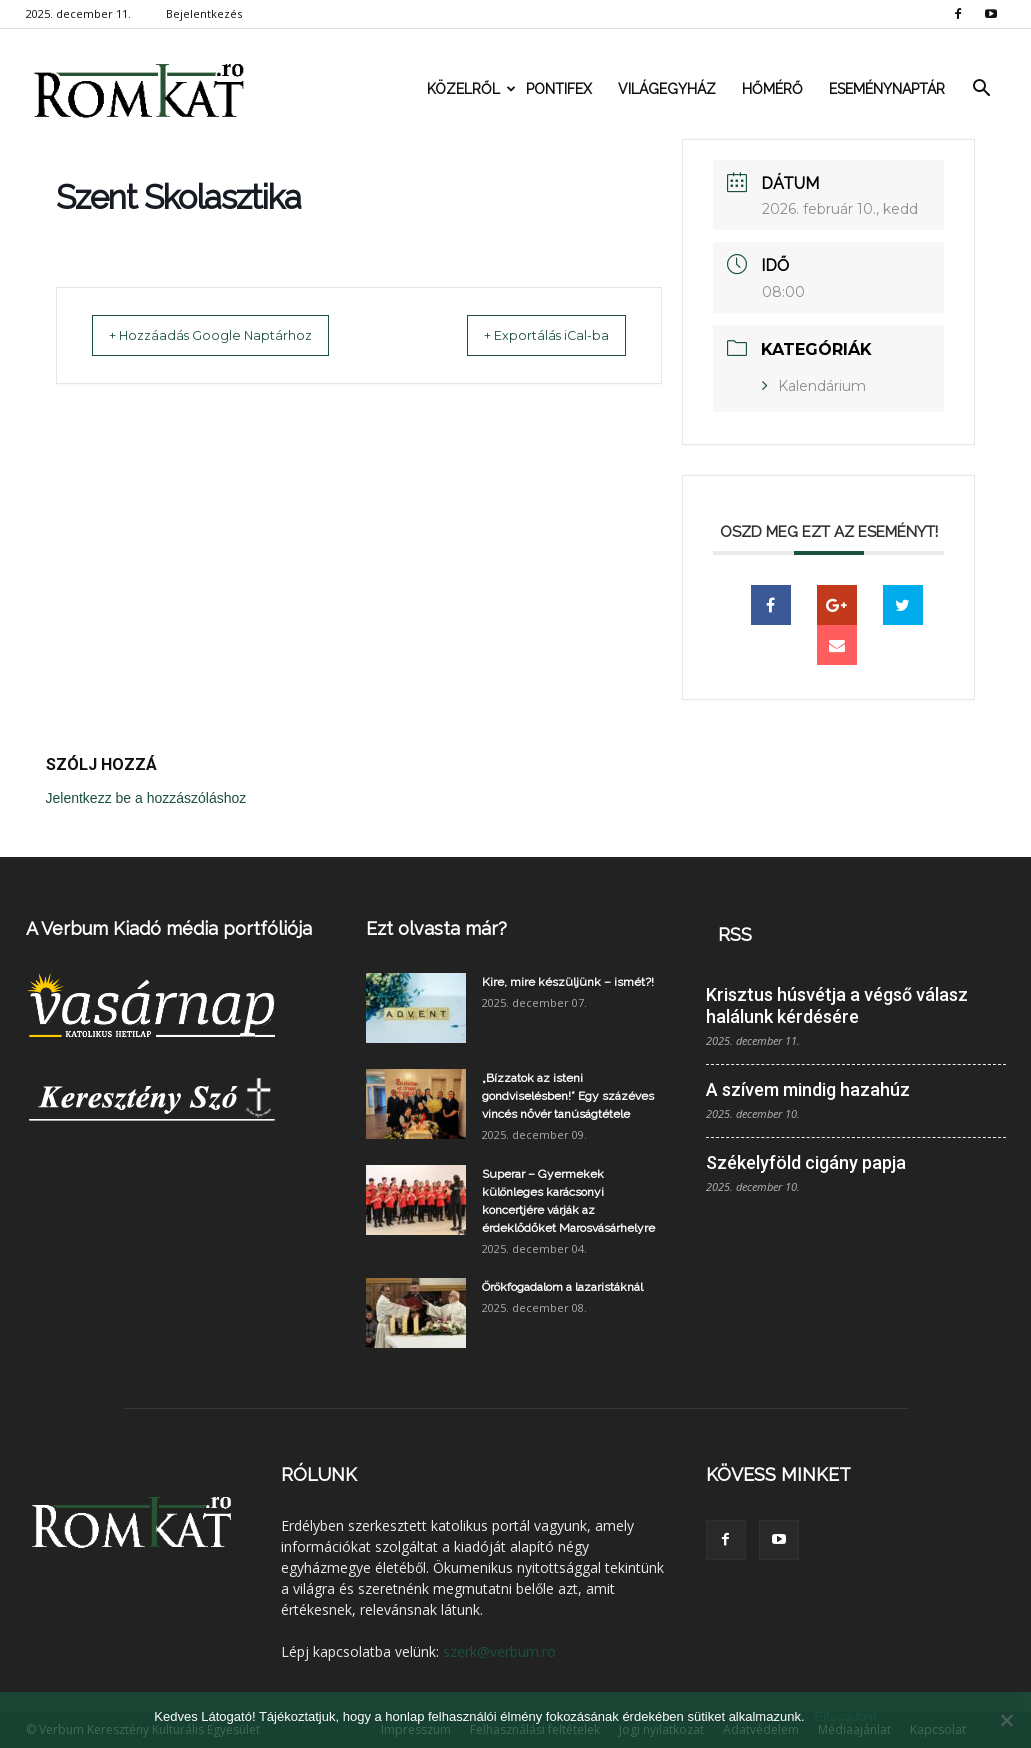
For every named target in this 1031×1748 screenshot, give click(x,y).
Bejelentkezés (204, 13)
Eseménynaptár (887, 89)
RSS (735, 934)
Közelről (470, 89)
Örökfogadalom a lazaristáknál (562, 1287)
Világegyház (667, 89)
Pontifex (559, 89)
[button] (982, 89)
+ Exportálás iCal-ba (527, 335)
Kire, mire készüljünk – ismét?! (568, 982)
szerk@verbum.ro (499, 1651)
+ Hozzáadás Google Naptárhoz (230, 335)
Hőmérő (772, 89)
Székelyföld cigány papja (806, 1162)
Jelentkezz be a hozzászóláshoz (146, 798)
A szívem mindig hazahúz (808, 1089)
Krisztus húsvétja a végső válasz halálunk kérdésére (837, 1005)
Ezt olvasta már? (436, 928)
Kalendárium (822, 386)
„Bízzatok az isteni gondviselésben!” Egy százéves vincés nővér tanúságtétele (568, 1096)
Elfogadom (846, 1716)
